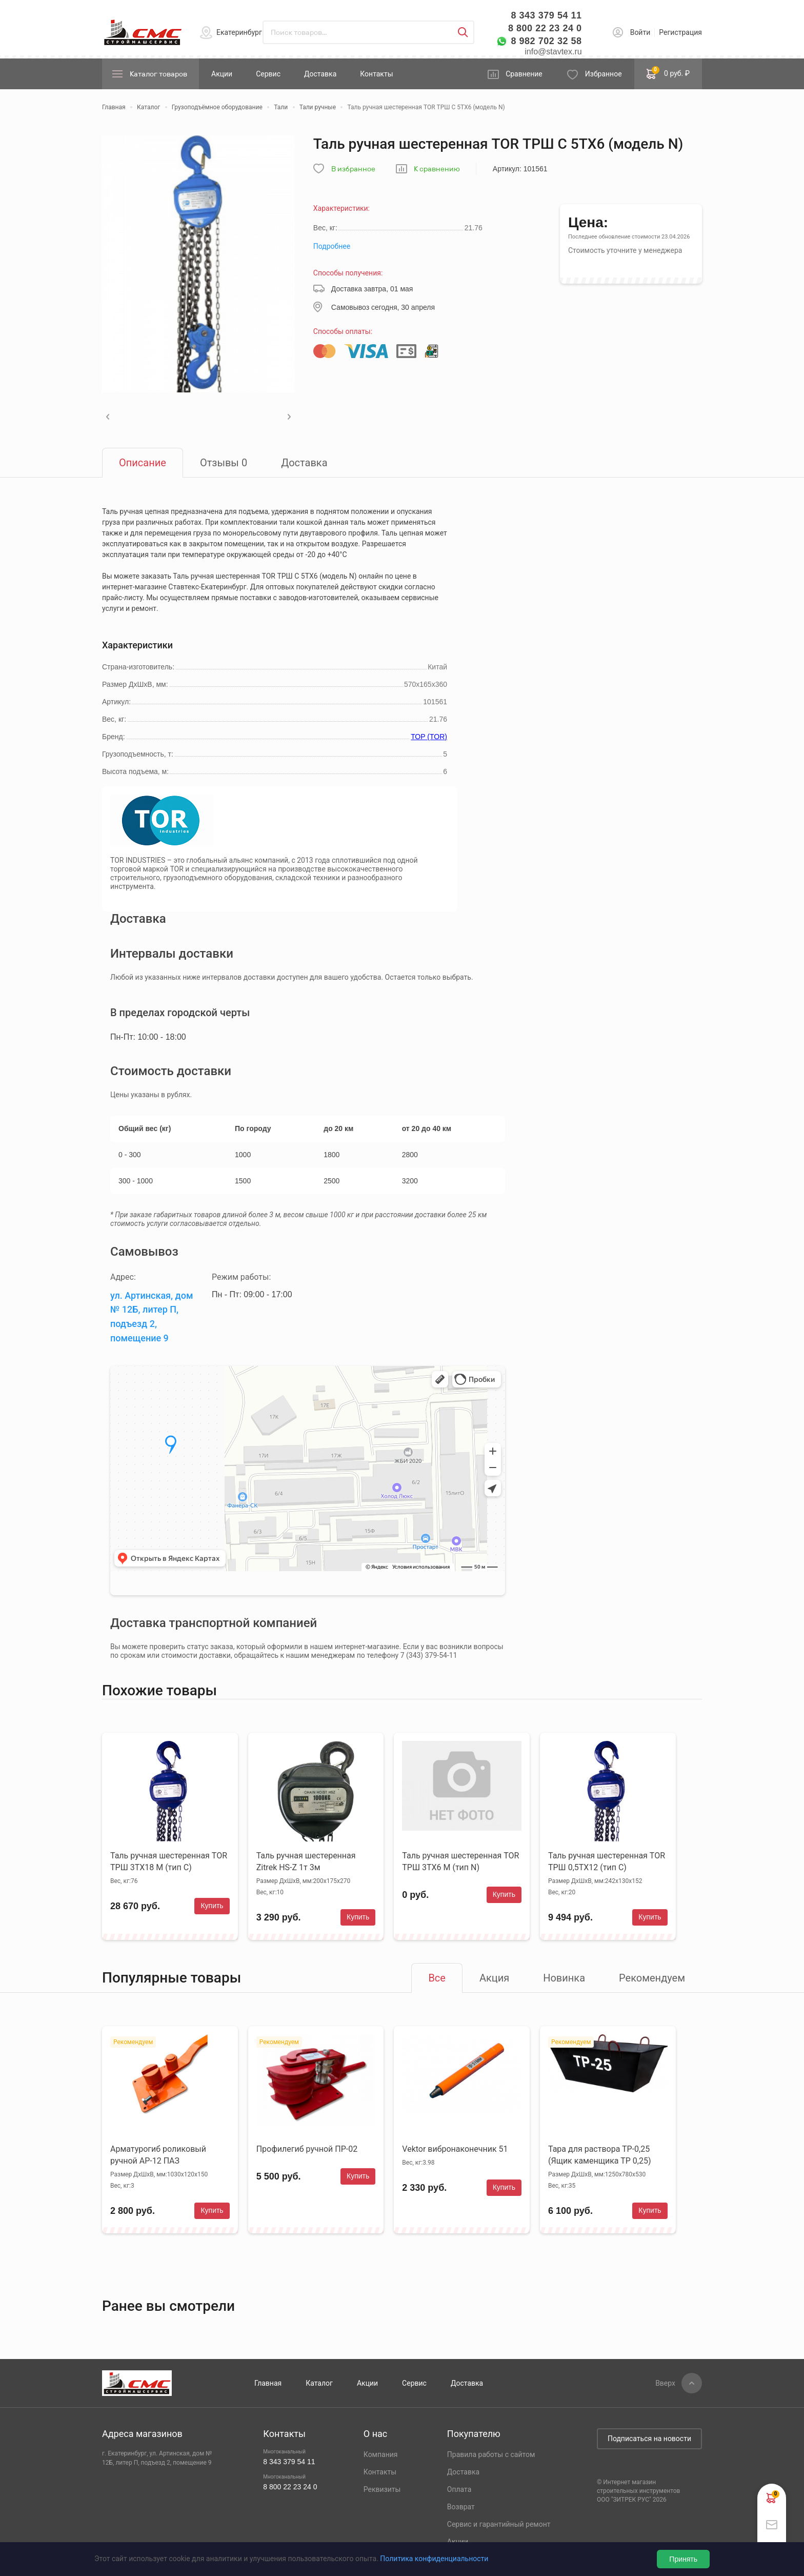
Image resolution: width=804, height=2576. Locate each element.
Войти (640, 32)
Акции (221, 74)
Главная (268, 2383)
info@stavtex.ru (553, 51)
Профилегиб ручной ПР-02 (307, 2149)
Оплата (459, 2489)
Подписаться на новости (649, 2438)
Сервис (268, 74)
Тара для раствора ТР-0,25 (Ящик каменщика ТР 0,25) (599, 2155)
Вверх (665, 2383)
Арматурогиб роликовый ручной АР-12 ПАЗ (158, 2155)
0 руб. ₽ (668, 73)
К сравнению (437, 169)
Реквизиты (382, 2489)
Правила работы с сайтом (491, 2454)
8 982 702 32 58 (546, 41)
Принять (683, 2559)
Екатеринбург (239, 32)
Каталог (319, 2383)
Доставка (320, 74)
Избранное (603, 74)
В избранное (353, 169)
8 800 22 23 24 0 (545, 28)
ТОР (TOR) (429, 736)
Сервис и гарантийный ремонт (499, 2524)
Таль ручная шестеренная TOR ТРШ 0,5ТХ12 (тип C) (606, 1861)
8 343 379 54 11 (546, 15)
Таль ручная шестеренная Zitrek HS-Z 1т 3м (306, 1861)
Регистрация (680, 32)
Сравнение (524, 74)
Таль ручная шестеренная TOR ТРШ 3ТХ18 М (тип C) (168, 1861)
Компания (381, 2454)
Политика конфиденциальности (434, 2558)
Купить (211, 1905)
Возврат (461, 2507)
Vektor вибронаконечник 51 (455, 2149)
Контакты (376, 74)
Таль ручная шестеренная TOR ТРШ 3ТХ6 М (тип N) (460, 1861)
